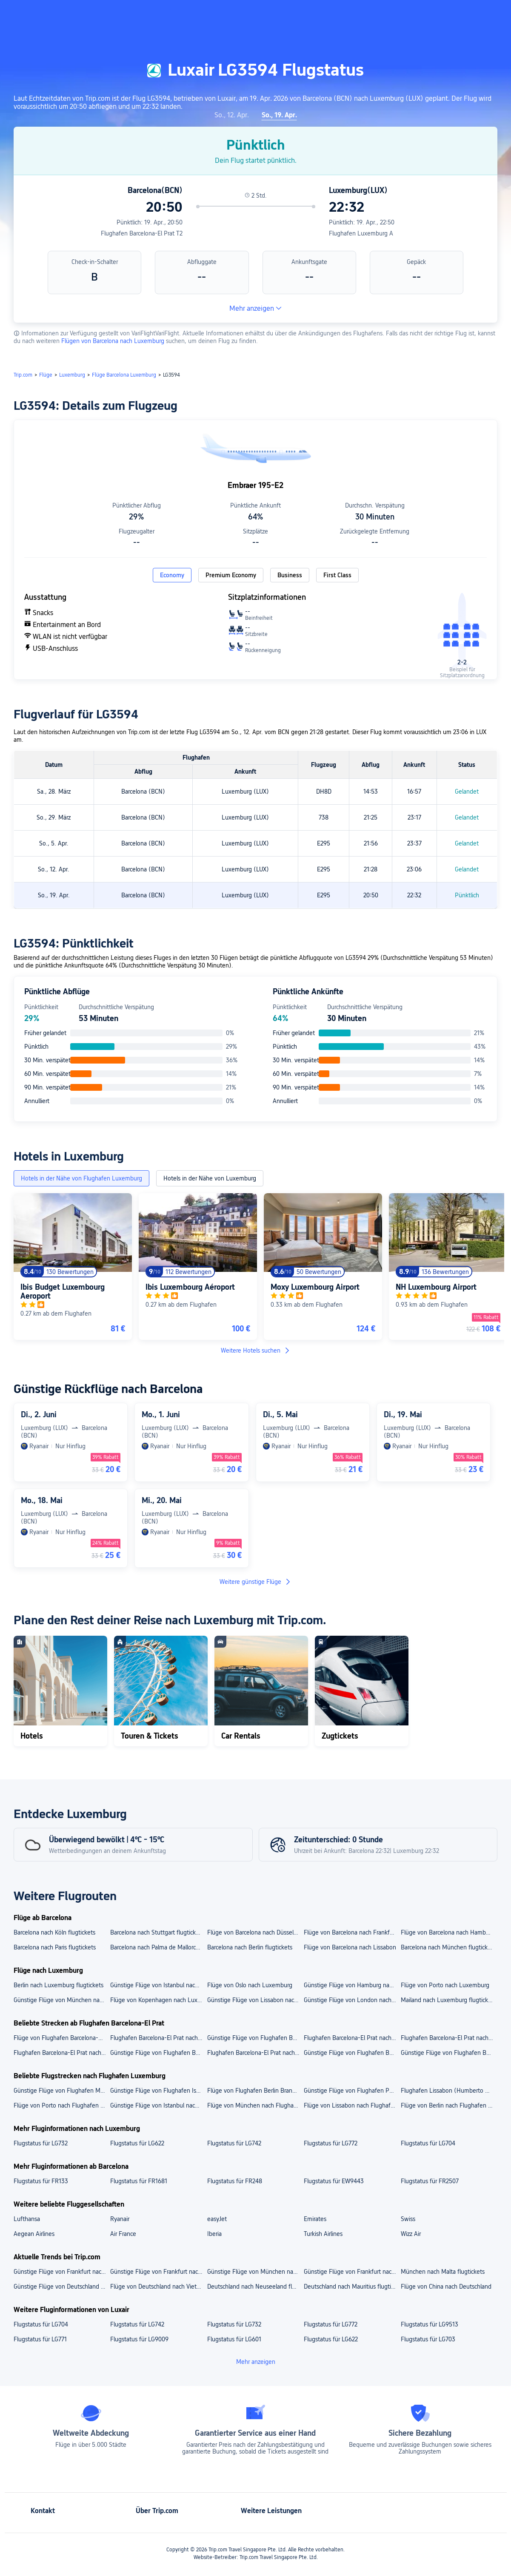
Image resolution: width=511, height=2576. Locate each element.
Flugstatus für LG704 (428, 2143)
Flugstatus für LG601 (234, 2339)
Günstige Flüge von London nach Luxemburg (352, 2000)
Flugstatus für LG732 (41, 2143)
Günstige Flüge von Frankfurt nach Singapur (61, 2271)
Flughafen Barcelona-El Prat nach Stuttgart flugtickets (255, 2052)
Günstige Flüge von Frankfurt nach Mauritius (158, 2271)
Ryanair (119, 2219)
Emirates (315, 2219)
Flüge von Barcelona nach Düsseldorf (255, 1932)
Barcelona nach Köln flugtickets (54, 1932)
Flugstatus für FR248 (234, 2181)
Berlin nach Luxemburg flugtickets (58, 1985)
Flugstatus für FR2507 (430, 2181)
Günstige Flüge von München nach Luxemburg (61, 2000)
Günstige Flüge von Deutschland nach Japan (61, 2286)
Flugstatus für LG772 (330, 2143)
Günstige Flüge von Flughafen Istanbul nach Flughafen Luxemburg (158, 2090)
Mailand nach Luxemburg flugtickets (448, 2000)
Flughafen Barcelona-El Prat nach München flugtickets (61, 2052)
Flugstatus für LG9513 (429, 2324)
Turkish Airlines (323, 2233)
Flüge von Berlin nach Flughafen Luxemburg (449, 2105)
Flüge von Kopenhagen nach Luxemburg (158, 2000)
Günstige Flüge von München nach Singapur (255, 2271)
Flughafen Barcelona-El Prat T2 (142, 233)
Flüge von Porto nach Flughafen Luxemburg (61, 2105)
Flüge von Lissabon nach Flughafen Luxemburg (352, 2105)
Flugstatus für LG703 (428, 2339)
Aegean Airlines (34, 2233)
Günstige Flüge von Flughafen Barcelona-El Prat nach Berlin (158, 2052)
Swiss (408, 2219)
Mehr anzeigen (255, 308)
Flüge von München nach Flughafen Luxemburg (255, 2105)
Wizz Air (411, 2233)
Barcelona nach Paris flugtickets (55, 1947)
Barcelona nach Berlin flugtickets (249, 1947)
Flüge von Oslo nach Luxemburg (249, 1985)
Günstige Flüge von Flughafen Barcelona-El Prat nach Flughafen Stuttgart (255, 2037)
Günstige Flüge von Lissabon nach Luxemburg (255, 2000)
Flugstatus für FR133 (41, 2181)
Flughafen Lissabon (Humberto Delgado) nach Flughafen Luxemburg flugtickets (449, 2090)
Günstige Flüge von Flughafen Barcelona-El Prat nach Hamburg (352, 2052)
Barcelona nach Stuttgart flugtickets (157, 1932)
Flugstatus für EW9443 (334, 2181)
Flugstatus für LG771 (40, 2339)
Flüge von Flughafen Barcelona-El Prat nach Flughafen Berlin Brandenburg (61, 2037)
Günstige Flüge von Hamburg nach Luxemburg (352, 1985)
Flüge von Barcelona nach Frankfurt (350, 1932)
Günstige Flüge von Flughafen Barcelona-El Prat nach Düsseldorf (449, 2052)
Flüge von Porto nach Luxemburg (445, 1985)
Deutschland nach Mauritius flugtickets (352, 2286)
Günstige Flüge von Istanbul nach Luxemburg (158, 1985)
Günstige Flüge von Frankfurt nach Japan (352, 2271)
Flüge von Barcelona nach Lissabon (350, 1947)
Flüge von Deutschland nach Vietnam (158, 2286)
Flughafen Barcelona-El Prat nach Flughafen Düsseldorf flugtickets (449, 2037)
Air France (123, 2233)
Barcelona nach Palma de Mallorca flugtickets (158, 1947)
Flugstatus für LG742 (234, 2143)
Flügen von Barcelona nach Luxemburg (113, 341)
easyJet (217, 2219)
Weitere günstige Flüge (255, 1582)
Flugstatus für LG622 (137, 2143)
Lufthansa (27, 2219)
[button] (427, 14)
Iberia (214, 2233)
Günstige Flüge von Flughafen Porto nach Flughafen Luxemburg (352, 2090)
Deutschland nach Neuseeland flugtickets (255, 2286)
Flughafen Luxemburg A (361, 233)
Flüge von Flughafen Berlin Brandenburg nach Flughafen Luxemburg (255, 2090)
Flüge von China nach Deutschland (446, 2286)
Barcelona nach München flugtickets (448, 1947)
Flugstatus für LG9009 (139, 2339)
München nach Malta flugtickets (443, 2271)
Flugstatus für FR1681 (138, 2181)
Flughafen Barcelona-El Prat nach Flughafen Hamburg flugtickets (158, 2037)
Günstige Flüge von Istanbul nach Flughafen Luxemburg (158, 2105)
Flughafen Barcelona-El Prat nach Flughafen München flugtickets (352, 2037)
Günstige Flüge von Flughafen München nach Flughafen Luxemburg (61, 2090)
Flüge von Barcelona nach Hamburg (447, 1932)
